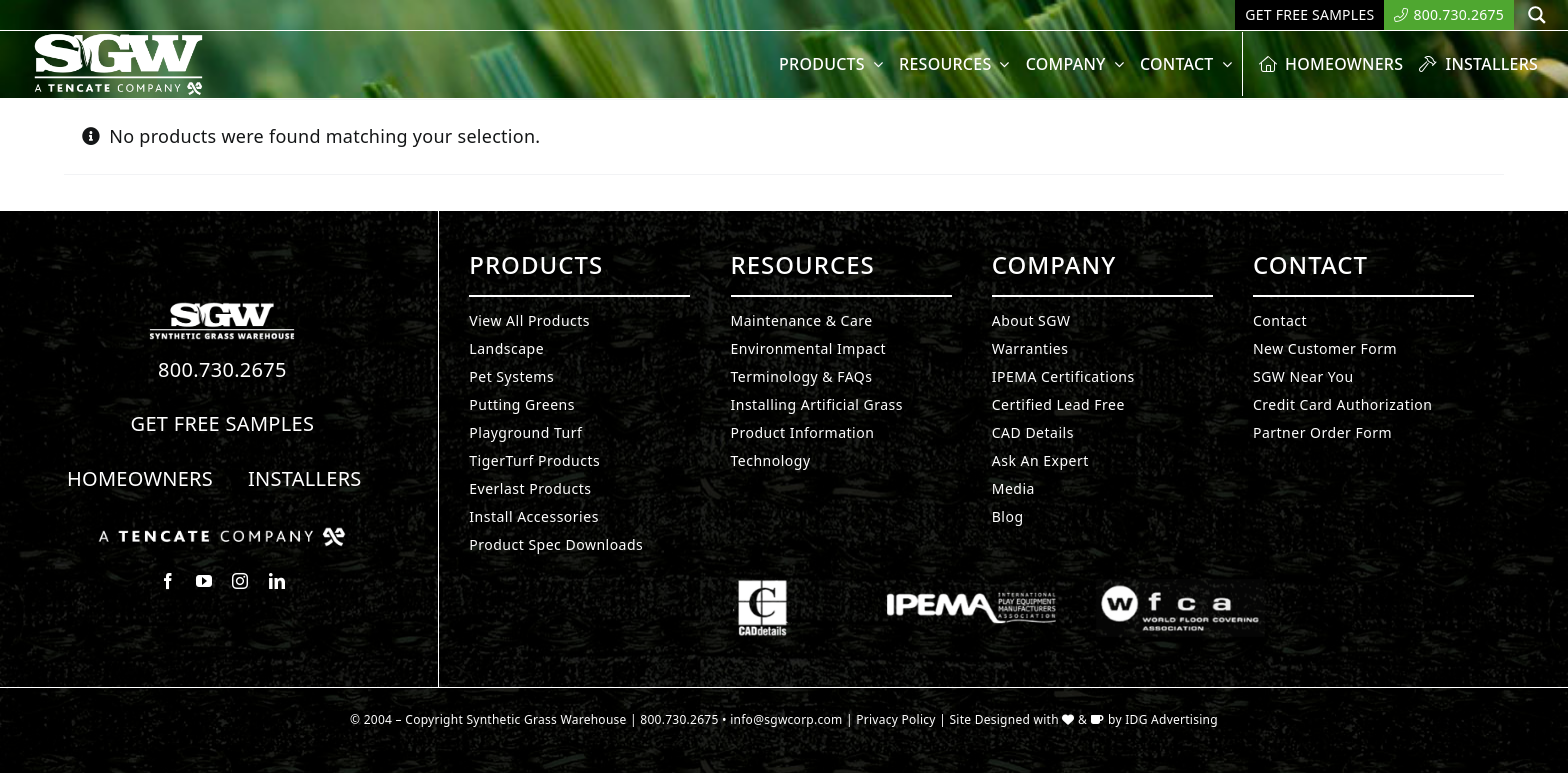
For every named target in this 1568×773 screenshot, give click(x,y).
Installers (305, 478)
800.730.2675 (222, 369)
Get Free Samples (223, 423)
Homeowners (140, 478)
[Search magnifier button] (1537, 15)
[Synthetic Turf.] (222, 308)
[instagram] (240, 581)
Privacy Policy (896, 719)
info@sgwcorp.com (786, 719)
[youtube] (204, 581)
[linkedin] (277, 581)
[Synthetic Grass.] (222, 535)
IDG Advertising (1171, 719)
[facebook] (168, 581)
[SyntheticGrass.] (118, 40)
